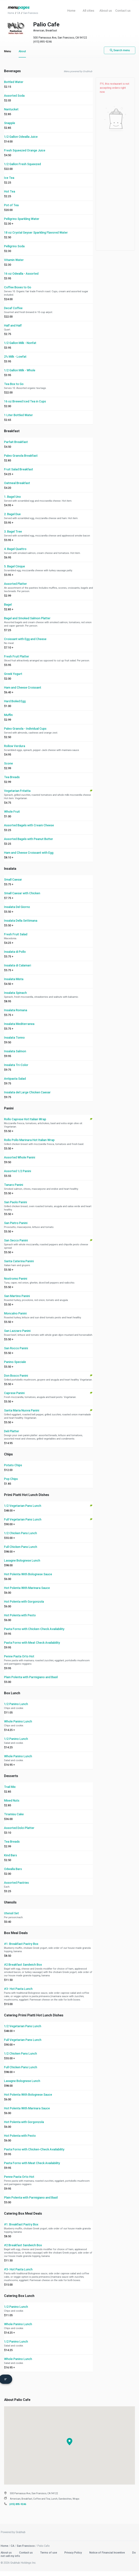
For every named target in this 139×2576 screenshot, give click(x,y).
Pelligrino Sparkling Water (21, 219)
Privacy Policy (73, 2552)
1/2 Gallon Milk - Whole (19, 370)
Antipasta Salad (15, 1078)
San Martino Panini (17, 1296)
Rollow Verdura (14, 746)
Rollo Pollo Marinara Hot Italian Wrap (29, 1140)
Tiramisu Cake (14, 1814)
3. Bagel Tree (13, 531)
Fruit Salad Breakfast (18, 469)
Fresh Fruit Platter (16, 656)
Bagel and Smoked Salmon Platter (27, 618)
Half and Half (13, 325)
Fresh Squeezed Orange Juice (24, 150)
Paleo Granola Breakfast (21, 455)
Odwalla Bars (13, 1869)
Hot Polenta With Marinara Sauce (27, 1588)
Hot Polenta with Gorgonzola (24, 1601)
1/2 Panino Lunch (16, 1704)
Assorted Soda (14, 95)
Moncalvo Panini (15, 1313)
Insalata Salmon (15, 1051)
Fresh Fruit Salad (15, 934)
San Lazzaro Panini (17, 1331)
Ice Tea (9, 177)
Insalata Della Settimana (20, 920)
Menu (7, 51)
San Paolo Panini (15, 1202)
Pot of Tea (11, 205)
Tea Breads (12, 777)
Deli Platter (11, 1431)
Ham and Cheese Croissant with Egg (28, 852)
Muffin (8, 715)
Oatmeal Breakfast (17, 483)
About (22, 51)
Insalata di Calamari (17, 965)
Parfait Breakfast (16, 442)
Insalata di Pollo (15, 951)
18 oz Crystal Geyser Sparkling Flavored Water (36, 232)
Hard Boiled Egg (15, 701)
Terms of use (49, 2552)
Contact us (26, 2552)
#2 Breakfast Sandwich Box (23, 1964)
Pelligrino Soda (14, 246)
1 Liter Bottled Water (18, 415)
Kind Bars (10, 1855)
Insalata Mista (13, 979)
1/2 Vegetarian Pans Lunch (22, 1505)
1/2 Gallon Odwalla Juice (21, 136)
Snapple (9, 123)
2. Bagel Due (12, 514)
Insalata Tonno (14, 1037)
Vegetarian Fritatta (17, 791)
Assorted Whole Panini (19, 1157)
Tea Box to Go (14, 384)
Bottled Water (13, 82)
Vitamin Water (14, 260)
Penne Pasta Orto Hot (19, 1656)
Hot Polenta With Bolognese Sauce (28, 1574)
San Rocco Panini (16, 1348)
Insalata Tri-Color (16, 1065)
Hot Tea (9, 191)
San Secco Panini (16, 1240)
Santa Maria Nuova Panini (21, 1410)
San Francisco (26, 2545)
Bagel (8, 604)
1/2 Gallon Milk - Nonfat (20, 343)
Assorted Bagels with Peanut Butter (28, 839)
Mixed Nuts (11, 1800)
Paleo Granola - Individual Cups (25, 728)
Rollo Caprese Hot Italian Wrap (25, 1119)
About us (6, 2552)
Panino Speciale (15, 1362)
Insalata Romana (15, 1010)
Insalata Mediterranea (19, 1024)
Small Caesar (13, 879)
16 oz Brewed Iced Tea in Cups (25, 401)
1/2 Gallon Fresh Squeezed (22, 164)
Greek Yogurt (13, 674)
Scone (8, 763)
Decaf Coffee (13, 308)
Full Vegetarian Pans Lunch (22, 1519)
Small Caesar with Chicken (22, 893)
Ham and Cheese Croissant (22, 687)
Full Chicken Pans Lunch (20, 1547)
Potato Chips (13, 1465)
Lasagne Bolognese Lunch (22, 1560)
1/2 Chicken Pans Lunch (20, 1533)
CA (12, 2545)
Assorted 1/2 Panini (17, 1171)
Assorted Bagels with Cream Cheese (29, 825)
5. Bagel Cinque (14, 566)
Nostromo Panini (15, 1278)
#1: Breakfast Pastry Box (21, 1944)
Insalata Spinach (15, 993)
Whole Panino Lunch (18, 1721)
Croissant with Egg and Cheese (25, 639)
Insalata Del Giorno (17, 907)
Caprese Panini (14, 1393)
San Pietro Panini (15, 1223)
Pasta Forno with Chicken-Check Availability (34, 1629)
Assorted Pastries (16, 1882)
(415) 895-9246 (42, 41)
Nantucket (11, 109)
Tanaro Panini (13, 1185)
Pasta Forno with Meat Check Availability (32, 1642)
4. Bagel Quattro (15, 549)
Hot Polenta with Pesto (20, 1615)
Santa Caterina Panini (19, 1261)
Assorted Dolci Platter (19, 1828)
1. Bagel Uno (12, 496)
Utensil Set (11, 1913)
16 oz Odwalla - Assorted (21, 273)
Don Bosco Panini (16, 1375)
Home (4, 2545)
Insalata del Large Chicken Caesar (27, 1092)
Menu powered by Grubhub (78, 71)
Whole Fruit (12, 811)
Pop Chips (11, 1479)
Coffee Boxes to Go (17, 287)
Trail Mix (10, 1787)
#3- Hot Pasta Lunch (18, 1989)
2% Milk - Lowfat (15, 356)
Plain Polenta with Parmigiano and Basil (31, 1677)
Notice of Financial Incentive (107, 2552)
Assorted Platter (15, 583)
